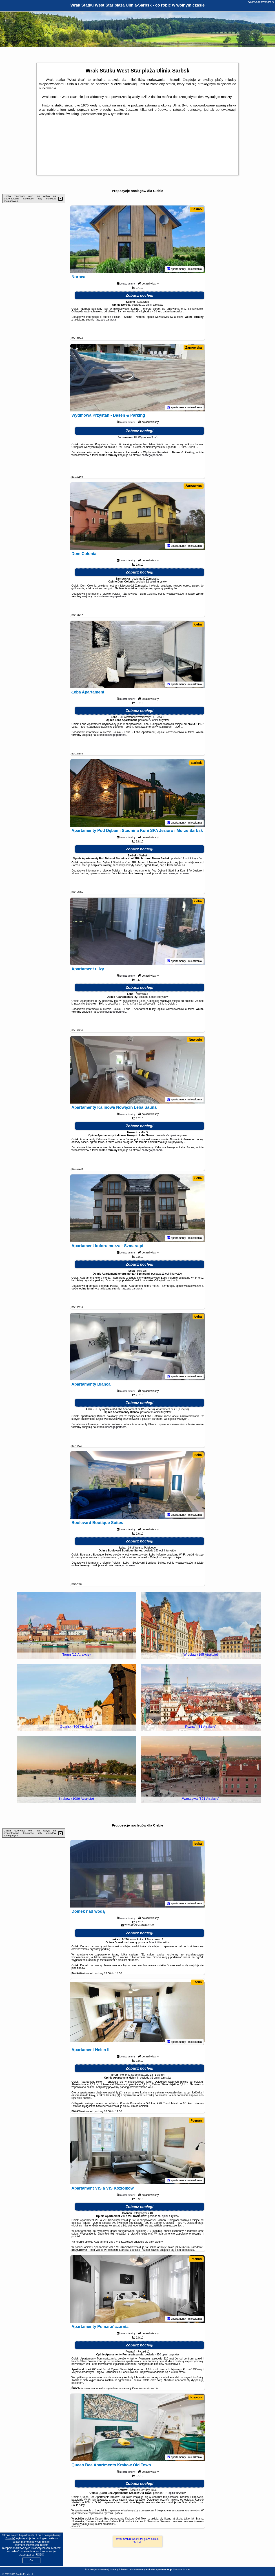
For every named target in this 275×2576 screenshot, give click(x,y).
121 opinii (169, 2493)
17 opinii (186, 858)
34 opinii (154, 1942)
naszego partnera (105, 319)
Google (9, 2538)
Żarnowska (193, 347)
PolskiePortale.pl (24, 2574)
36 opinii (155, 2077)
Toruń (197, 1982)
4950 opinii (161, 2354)
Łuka (198, 1843)
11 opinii (166, 1273)
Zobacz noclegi (139, 295)
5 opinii (153, 996)
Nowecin (195, 1039)
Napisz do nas (182, 2569)
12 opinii (151, 581)
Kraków (196, 2397)
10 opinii (147, 304)
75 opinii (171, 1135)
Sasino (196, 209)
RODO (40, 2554)
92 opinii (163, 2216)
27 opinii (154, 720)
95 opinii (156, 1412)
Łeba (198, 624)
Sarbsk (196, 763)
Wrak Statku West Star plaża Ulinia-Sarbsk (137, 2541)
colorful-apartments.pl (261, 2)
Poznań (196, 2120)
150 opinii (159, 1550)
